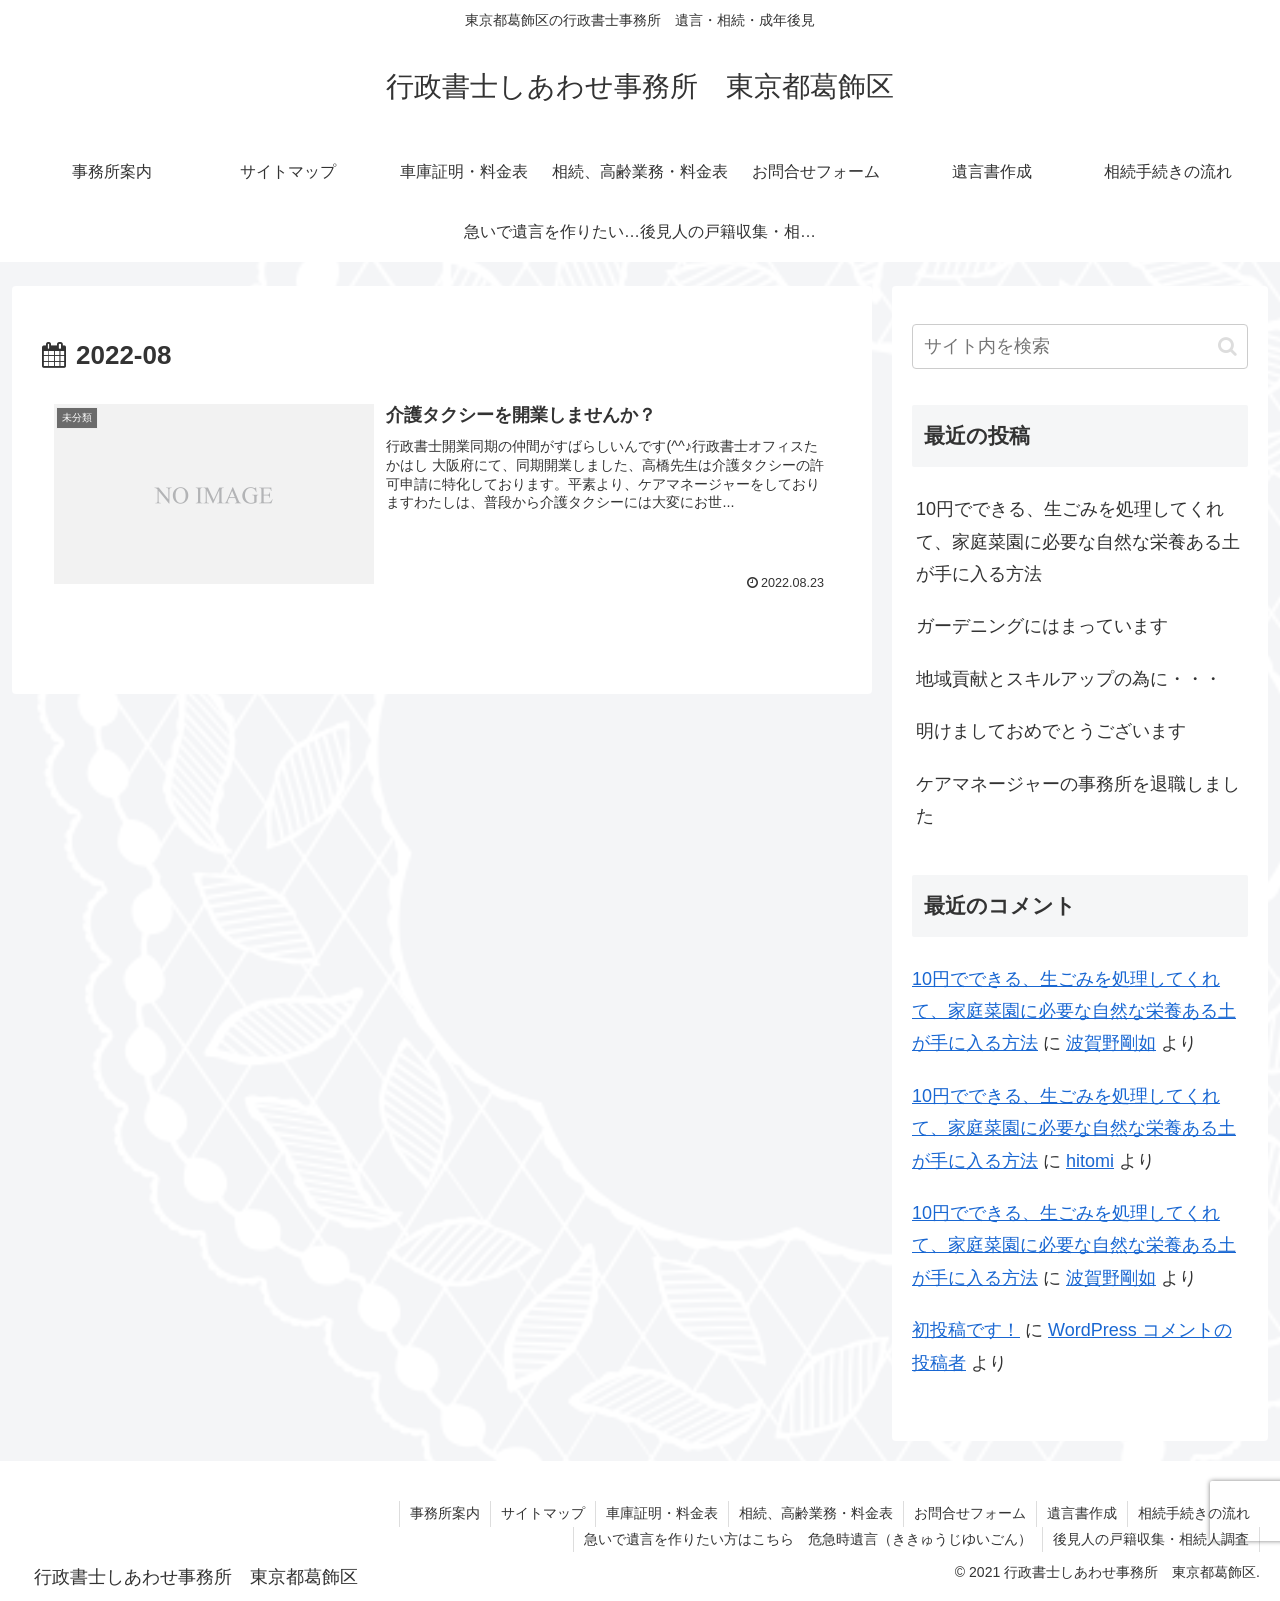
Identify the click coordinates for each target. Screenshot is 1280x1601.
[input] (1080, 346)
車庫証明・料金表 (662, 1513)
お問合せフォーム (970, 1513)
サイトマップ (543, 1513)
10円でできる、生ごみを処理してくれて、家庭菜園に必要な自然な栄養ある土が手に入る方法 (1078, 541)
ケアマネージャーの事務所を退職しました (1078, 800)
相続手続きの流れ (1194, 1513)
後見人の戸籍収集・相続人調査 (1151, 1539)
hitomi (1090, 1161)
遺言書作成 (1082, 1513)
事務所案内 (445, 1513)
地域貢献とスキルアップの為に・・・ (1069, 679)
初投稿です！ (966, 1330)
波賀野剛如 (1111, 1043)
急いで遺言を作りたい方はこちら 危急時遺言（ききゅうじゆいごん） (808, 1539)
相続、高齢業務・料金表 (816, 1513)
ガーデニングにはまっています (1042, 626)
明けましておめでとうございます (1051, 731)
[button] (1227, 346)
